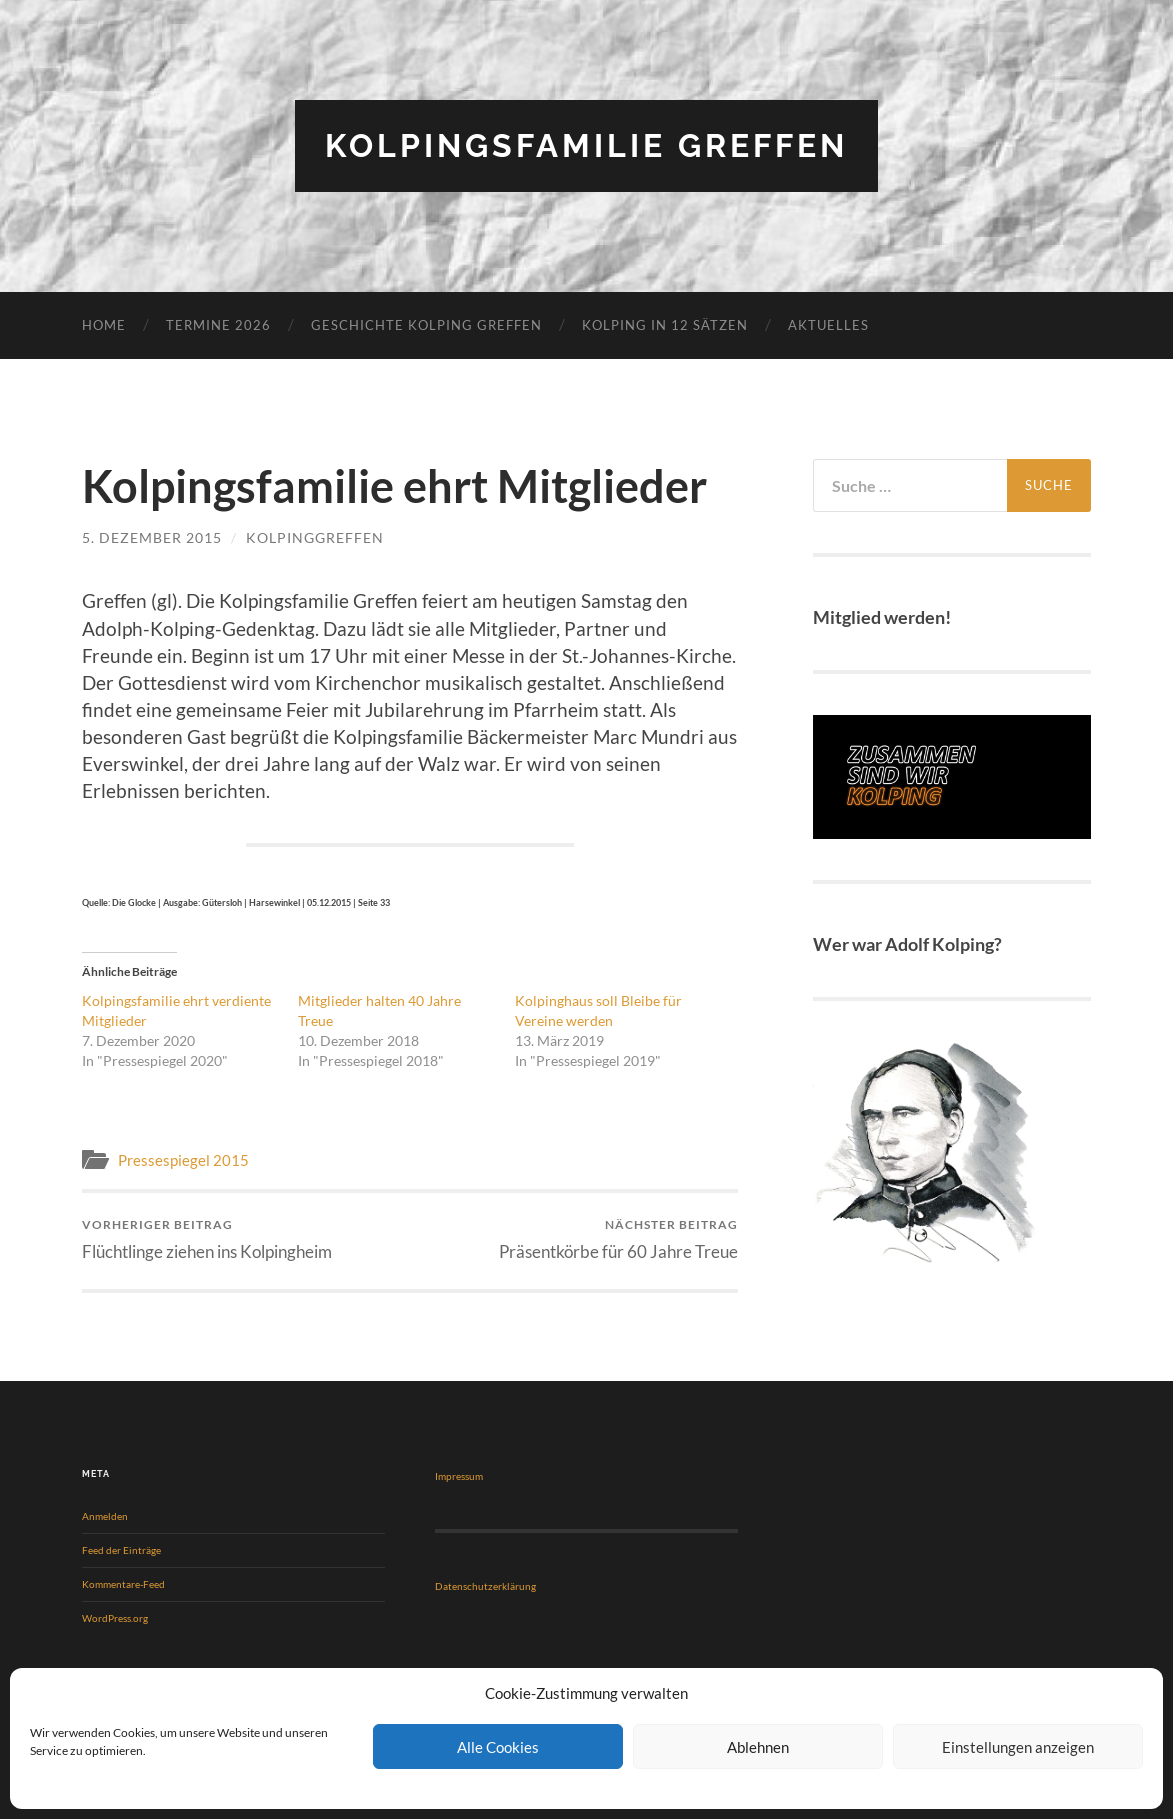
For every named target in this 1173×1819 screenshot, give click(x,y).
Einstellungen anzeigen (1018, 1747)
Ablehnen (758, 1747)
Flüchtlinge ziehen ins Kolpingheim (207, 1239)
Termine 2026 (218, 325)
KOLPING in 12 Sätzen (665, 325)
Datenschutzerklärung (485, 1586)
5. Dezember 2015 (152, 537)
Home (104, 325)
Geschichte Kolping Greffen (426, 325)
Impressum (459, 1476)
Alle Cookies (498, 1747)
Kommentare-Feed (123, 1584)
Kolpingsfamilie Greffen (586, 145)
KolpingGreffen (315, 537)
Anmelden (105, 1516)
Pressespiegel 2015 (183, 1160)
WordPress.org (115, 1618)
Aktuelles (828, 325)
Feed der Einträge (121, 1550)
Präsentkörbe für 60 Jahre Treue (618, 1239)
